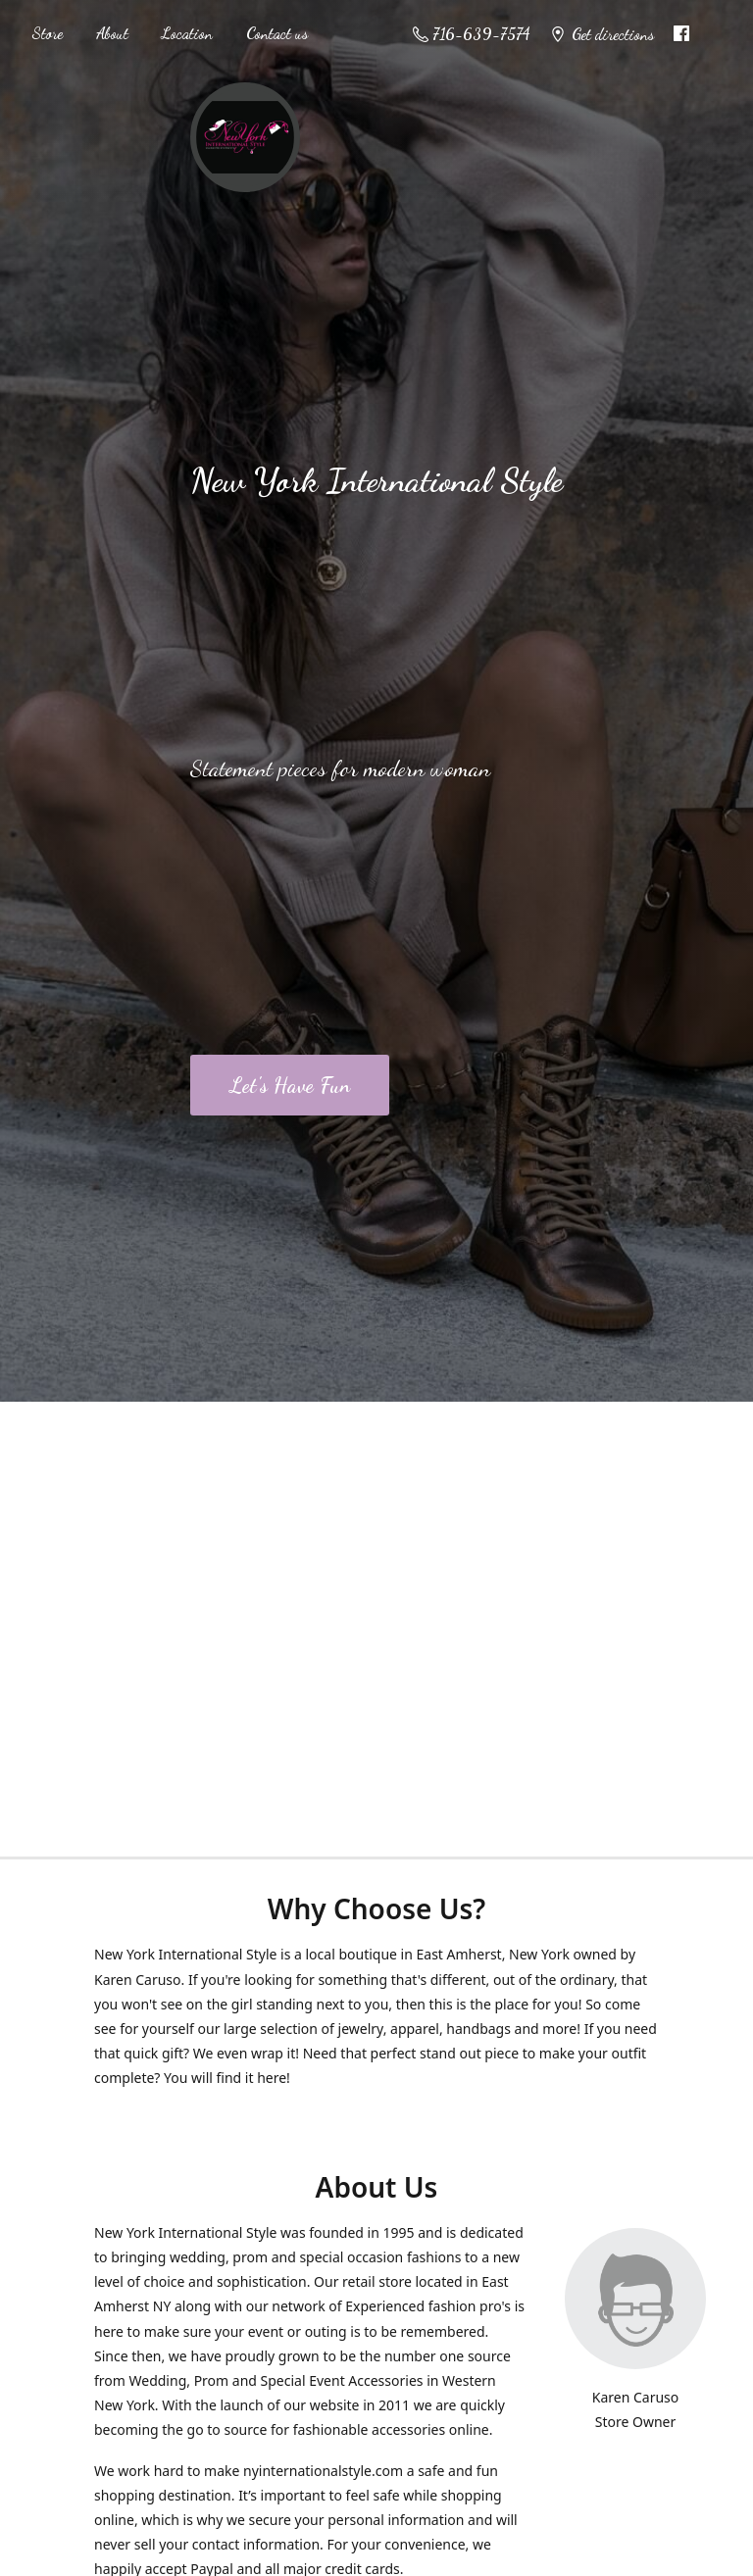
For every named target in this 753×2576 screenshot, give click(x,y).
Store (47, 33)
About (112, 33)
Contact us (277, 33)
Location (187, 33)
